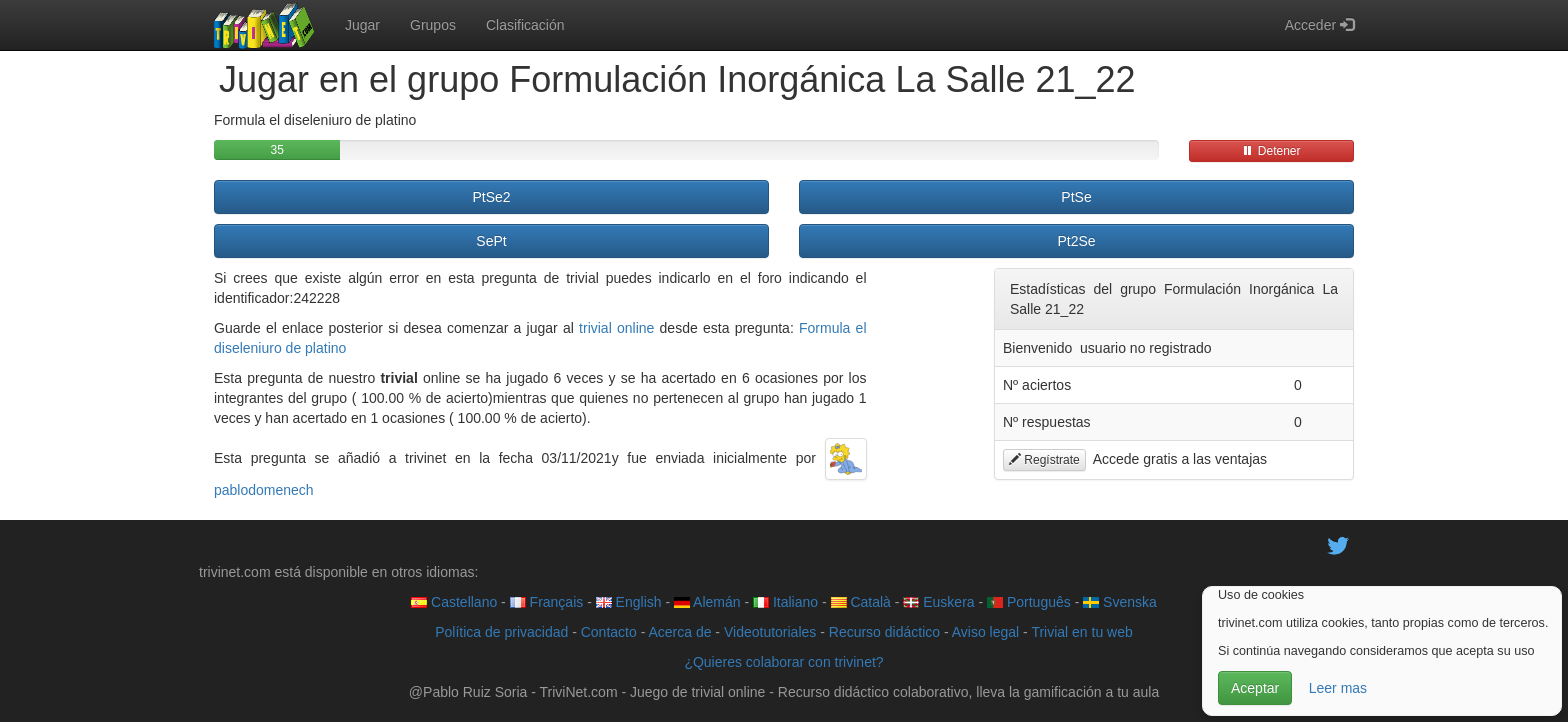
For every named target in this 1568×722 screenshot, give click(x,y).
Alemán (707, 602)
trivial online (616, 328)
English (629, 602)
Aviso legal (985, 632)
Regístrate (1044, 460)
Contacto (609, 632)
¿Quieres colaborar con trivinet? (783, 662)
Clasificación (525, 25)
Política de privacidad (501, 632)
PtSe (1076, 197)
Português (1029, 602)
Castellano (454, 602)
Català (861, 602)
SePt (491, 241)
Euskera (938, 602)
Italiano (785, 602)
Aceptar (1255, 688)
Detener (1271, 151)
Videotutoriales (770, 632)
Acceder (1319, 25)
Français (547, 602)
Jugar (362, 25)
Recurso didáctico (884, 632)
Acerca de (679, 632)
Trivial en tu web (1081, 632)
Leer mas (1338, 688)
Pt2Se (1076, 241)
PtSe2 (491, 197)
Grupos (433, 25)
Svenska (1120, 602)
